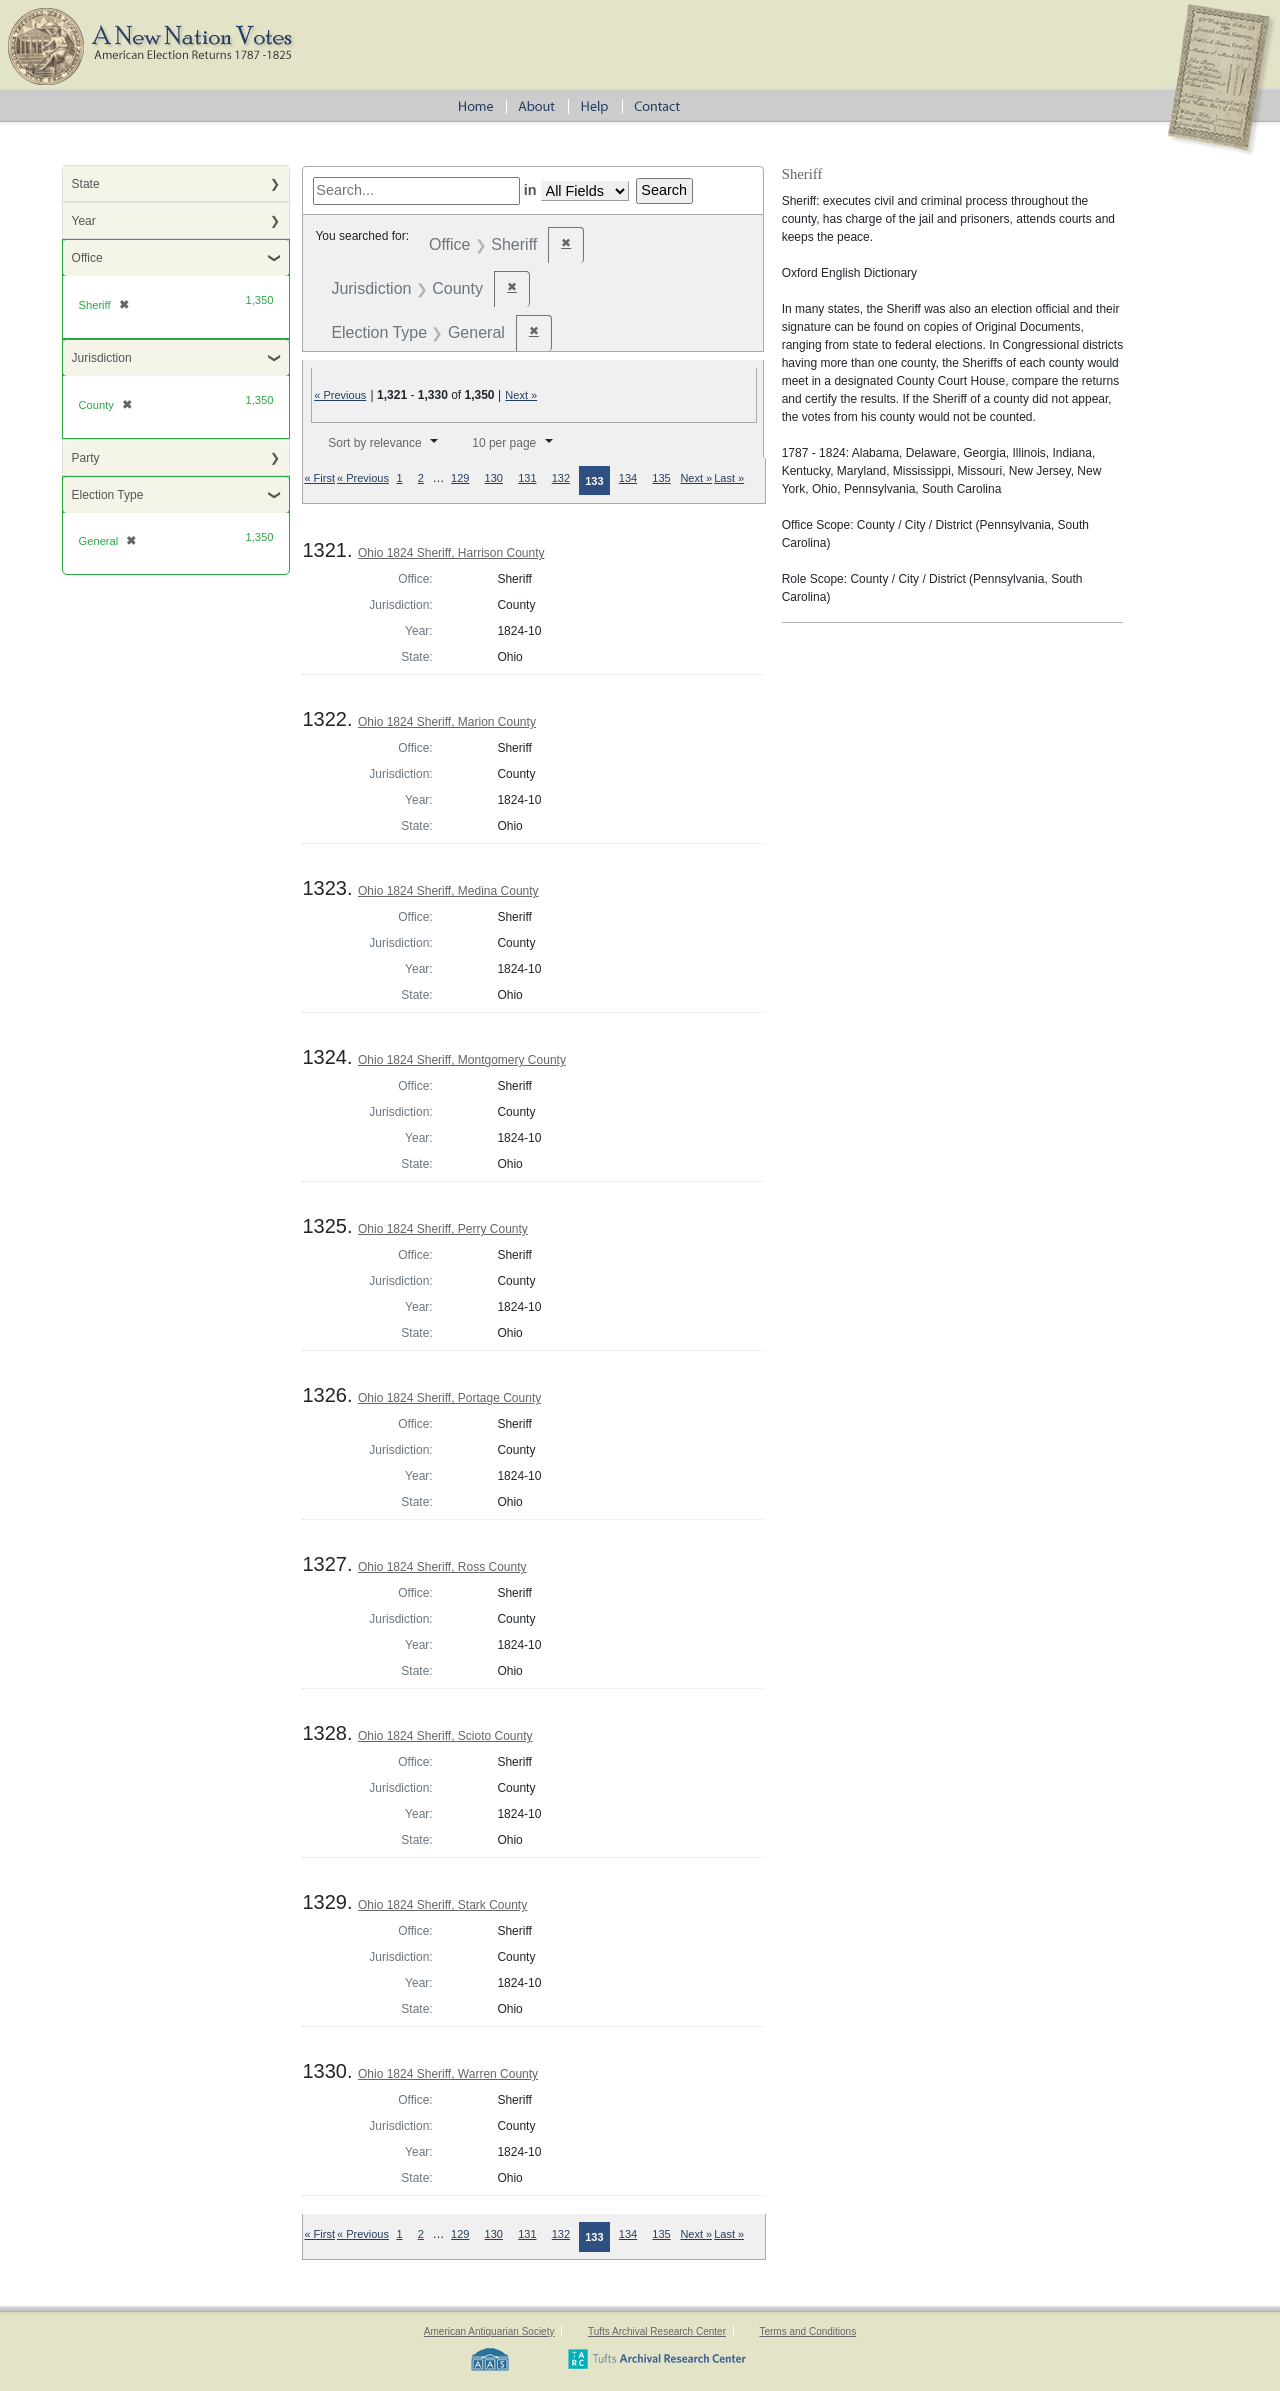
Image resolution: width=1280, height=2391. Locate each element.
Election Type (108, 495)
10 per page (504, 443)
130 (494, 478)
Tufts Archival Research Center (657, 2331)
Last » (729, 478)
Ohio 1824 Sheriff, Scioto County (445, 1736)
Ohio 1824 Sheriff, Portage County (449, 1398)
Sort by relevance (374, 443)
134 (628, 478)
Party (86, 458)
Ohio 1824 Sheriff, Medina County (448, 891)
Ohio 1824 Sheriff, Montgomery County (462, 1060)
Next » (521, 395)
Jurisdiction (102, 358)
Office (87, 258)
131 (527, 478)
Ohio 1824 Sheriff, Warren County (448, 2074)
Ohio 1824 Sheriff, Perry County (443, 1229)
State (86, 184)
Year (84, 221)
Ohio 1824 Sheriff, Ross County (442, 1567)
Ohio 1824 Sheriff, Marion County (447, 722)
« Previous (340, 395)
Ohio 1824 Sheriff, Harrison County (451, 553)
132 (561, 478)
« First (319, 478)
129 (460, 478)
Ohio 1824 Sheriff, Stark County (442, 1905)
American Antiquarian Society (489, 2331)
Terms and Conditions (807, 2331)
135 (661, 478)
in (530, 190)
